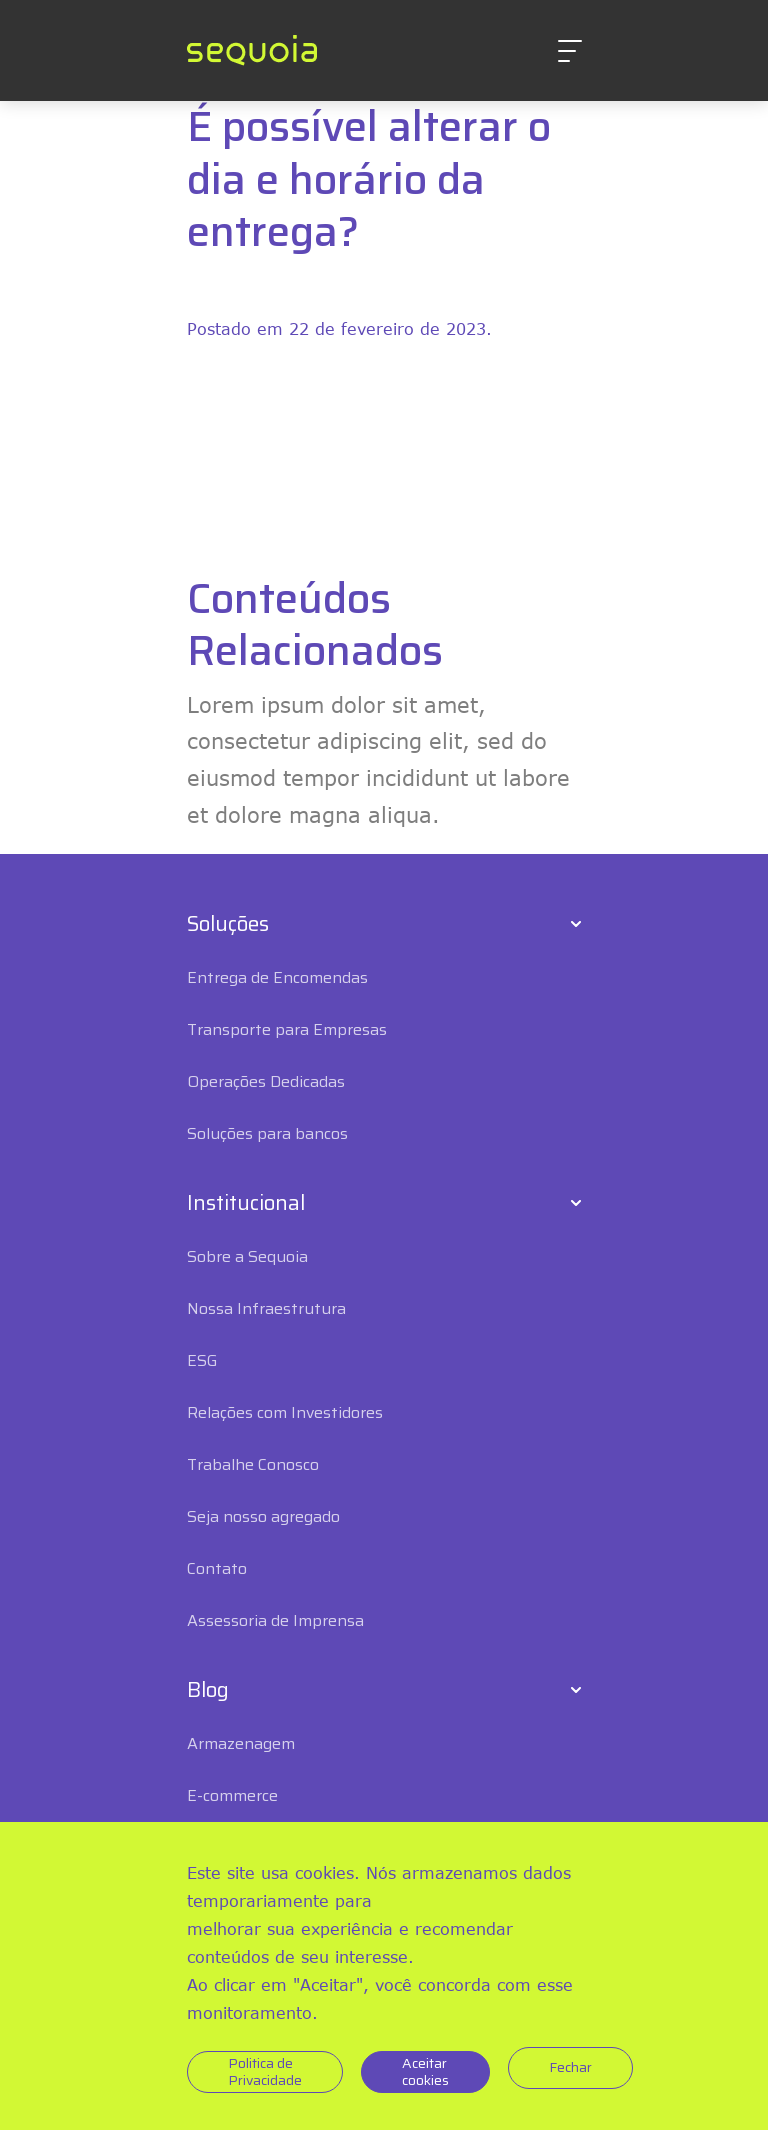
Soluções (228, 924)
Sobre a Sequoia (247, 1256)
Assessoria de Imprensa (275, 1620)
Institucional (246, 1203)
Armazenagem (241, 1743)
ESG (202, 1360)
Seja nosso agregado (263, 1516)
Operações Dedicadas (266, 1081)
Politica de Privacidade (265, 2071)
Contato (217, 1568)
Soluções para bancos (267, 1133)
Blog (208, 1690)
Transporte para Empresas (287, 1029)
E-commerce (232, 1795)
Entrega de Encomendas (277, 977)
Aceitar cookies (425, 2071)
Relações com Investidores (285, 1412)
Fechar (570, 2067)
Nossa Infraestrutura (266, 1308)
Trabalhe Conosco (253, 1464)
